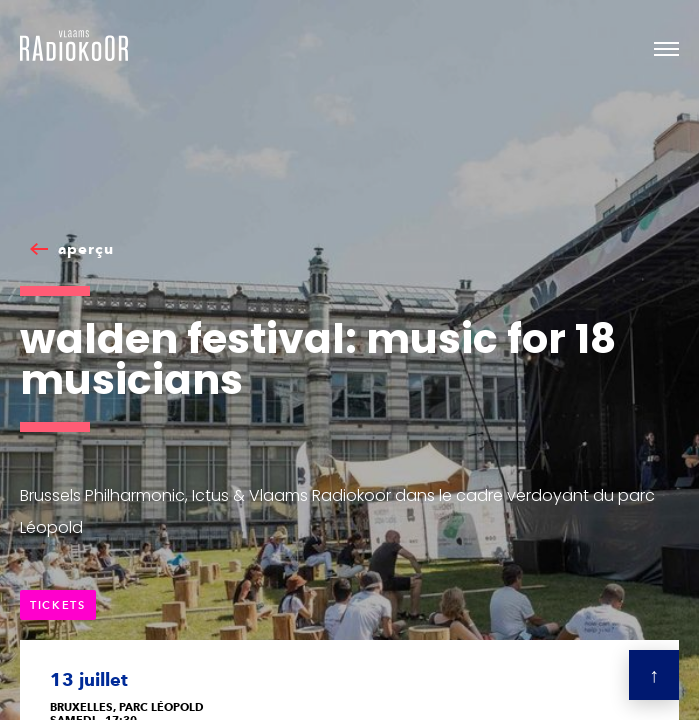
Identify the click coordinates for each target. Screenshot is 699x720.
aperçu (86, 249)
